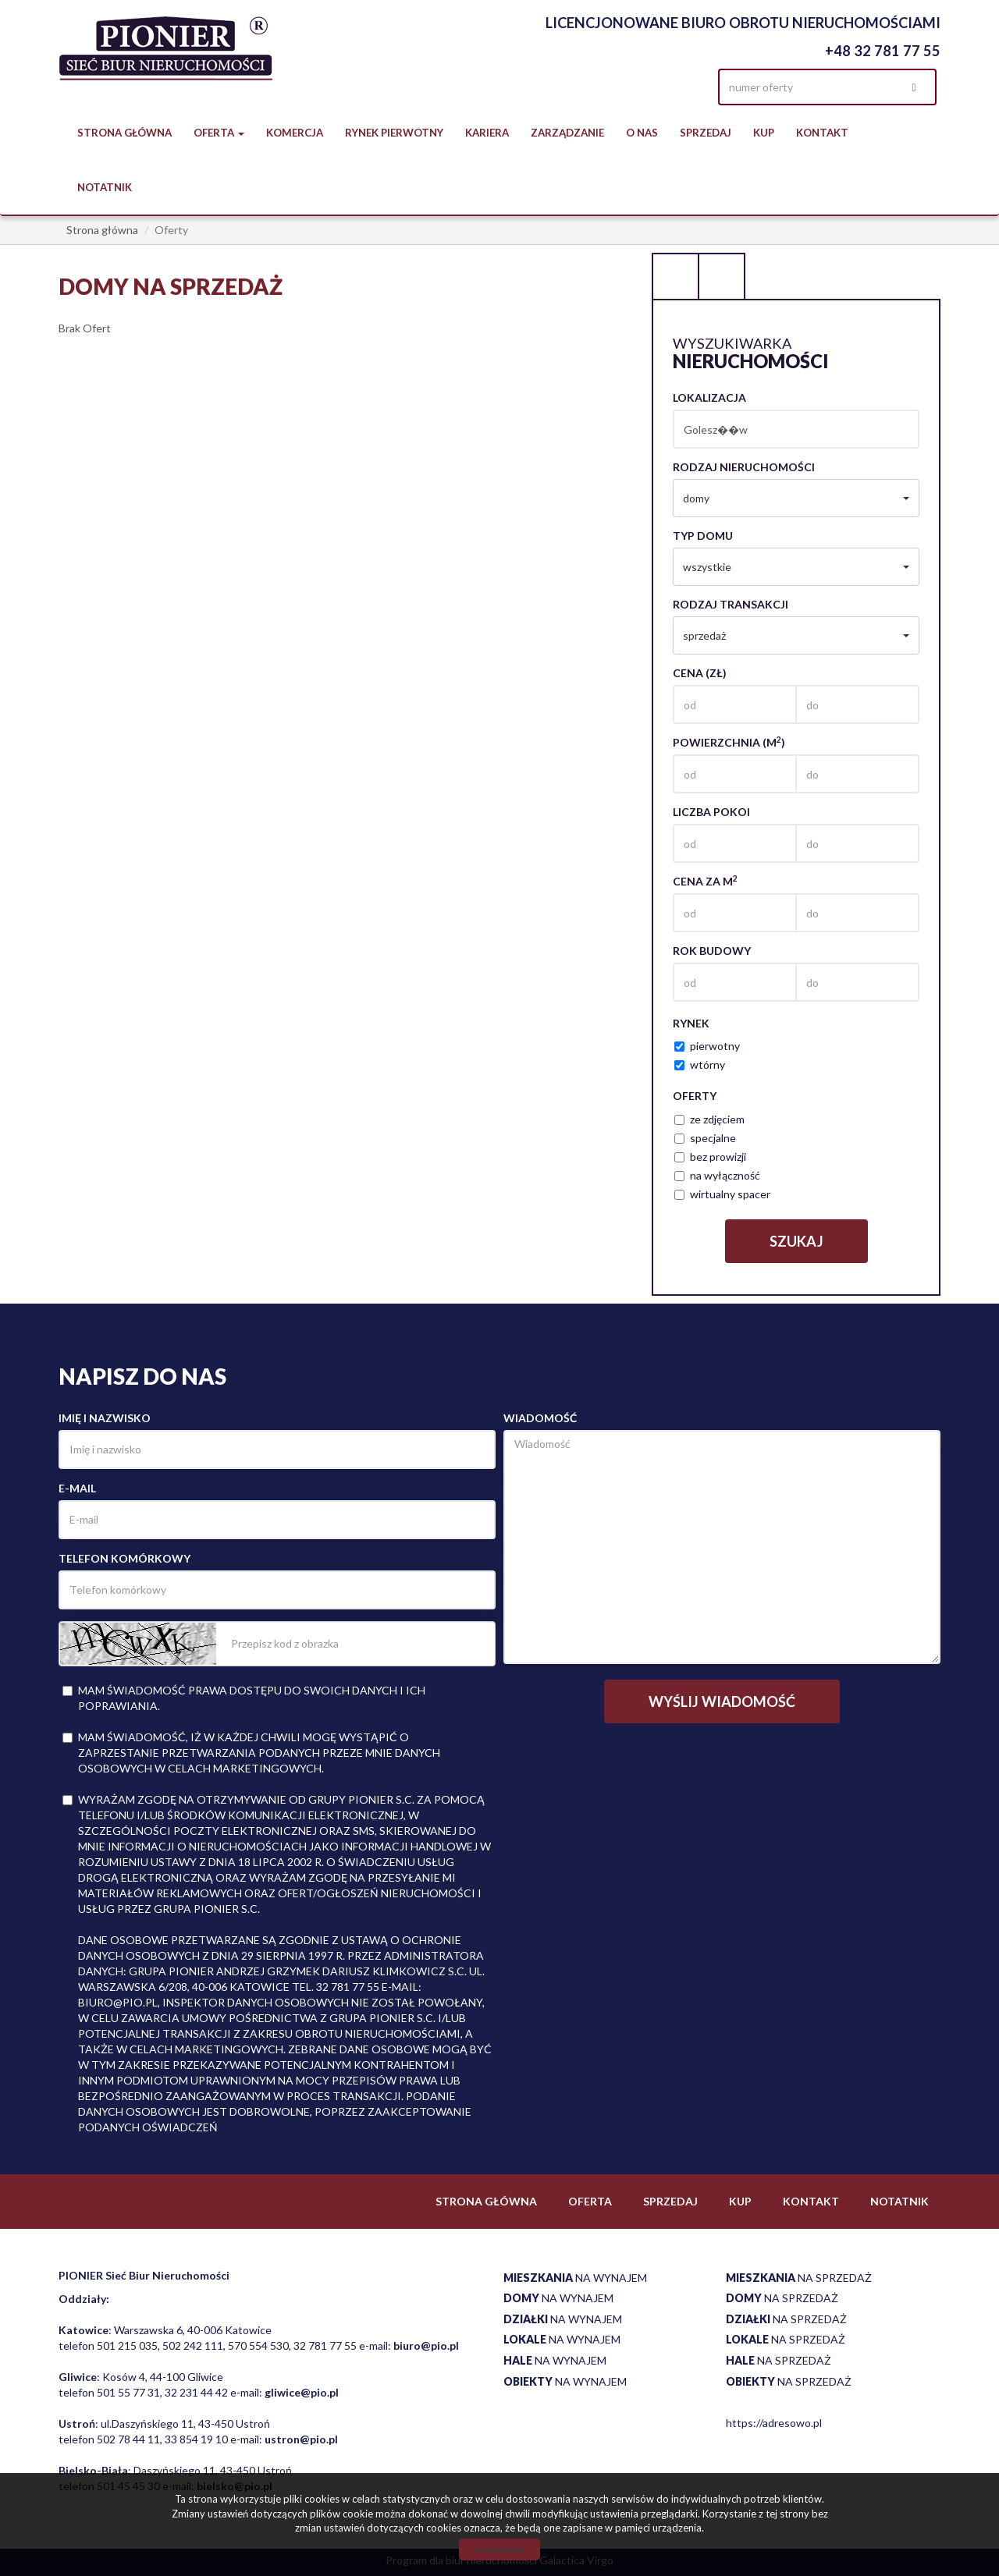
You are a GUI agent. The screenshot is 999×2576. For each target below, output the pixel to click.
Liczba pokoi (711, 811)
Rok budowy (712, 950)
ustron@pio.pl (301, 2439)
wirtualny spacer (722, 1194)
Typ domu (703, 535)
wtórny (699, 1064)
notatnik (104, 187)
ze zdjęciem (709, 1119)
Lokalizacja (709, 397)
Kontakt (822, 132)
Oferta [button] (219, 132)
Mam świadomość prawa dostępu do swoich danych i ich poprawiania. (243, 1698)
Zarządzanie (567, 132)
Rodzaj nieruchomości (744, 467)
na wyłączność (717, 1175)
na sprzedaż (799, 2277)
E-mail (77, 1488)
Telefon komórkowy (124, 1558)
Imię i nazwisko (105, 1418)
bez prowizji (710, 1156)
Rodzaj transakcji (730, 604)
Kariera (487, 132)
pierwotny (707, 1045)
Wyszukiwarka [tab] (675, 276)
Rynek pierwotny (394, 132)
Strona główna (124, 132)
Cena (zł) (700, 672)
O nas (642, 132)
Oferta (590, 2201)
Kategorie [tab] (722, 276)
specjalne (705, 1137)
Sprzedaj (705, 132)
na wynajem (575, 2277)
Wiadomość (540, 1418)
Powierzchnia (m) (729, 742)
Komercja (294, 132)
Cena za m (705, 881)
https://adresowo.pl (774, 2422)
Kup (763, 132)
